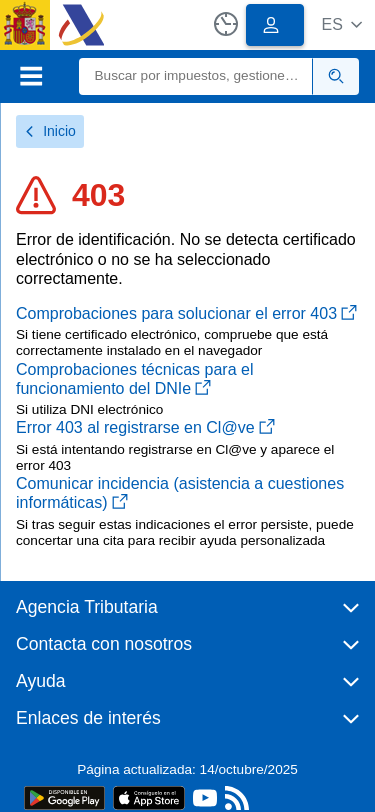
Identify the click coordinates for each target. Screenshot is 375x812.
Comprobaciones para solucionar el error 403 (186, 313)
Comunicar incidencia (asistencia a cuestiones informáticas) (180, 493)
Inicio (50, 131)
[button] (341, 24)
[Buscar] (196, 76)
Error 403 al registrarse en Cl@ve (145, 427)
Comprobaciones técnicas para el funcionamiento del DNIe (134, 379)
